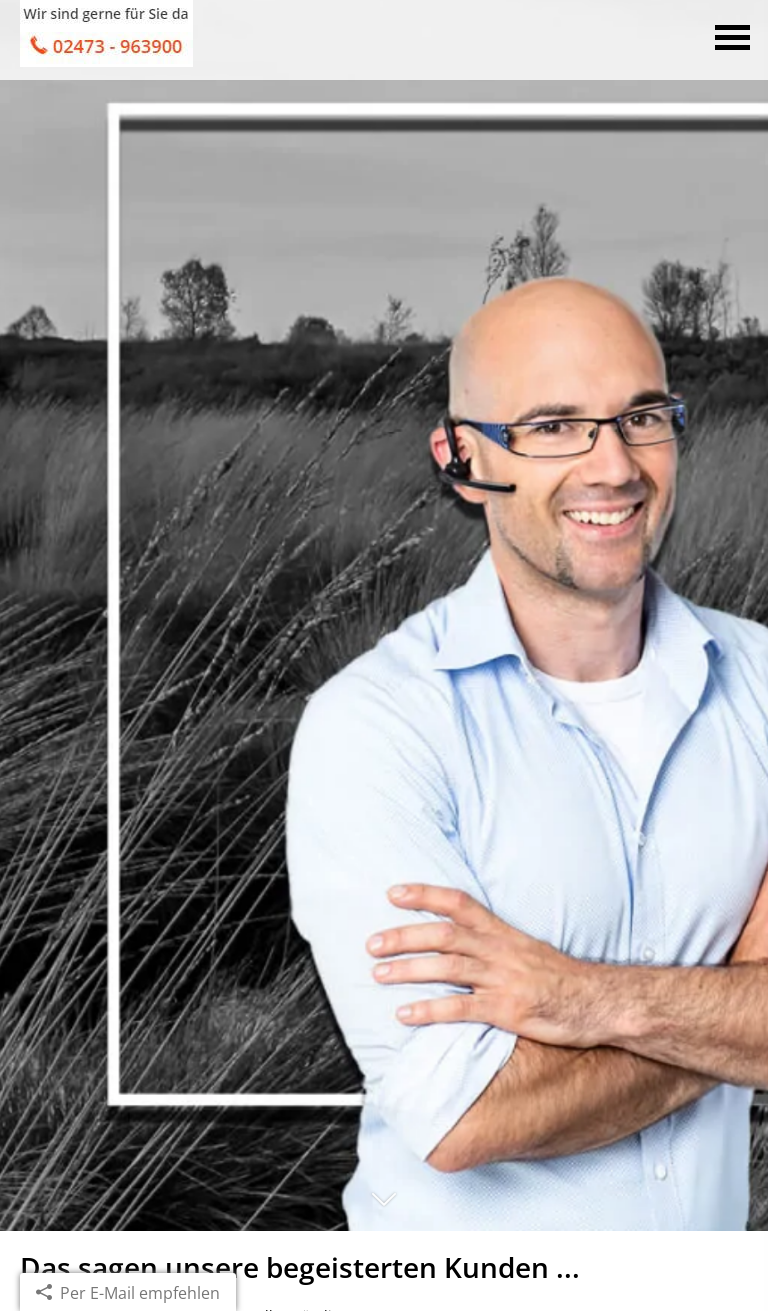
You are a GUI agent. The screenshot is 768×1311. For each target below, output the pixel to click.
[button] (384, 1208)
